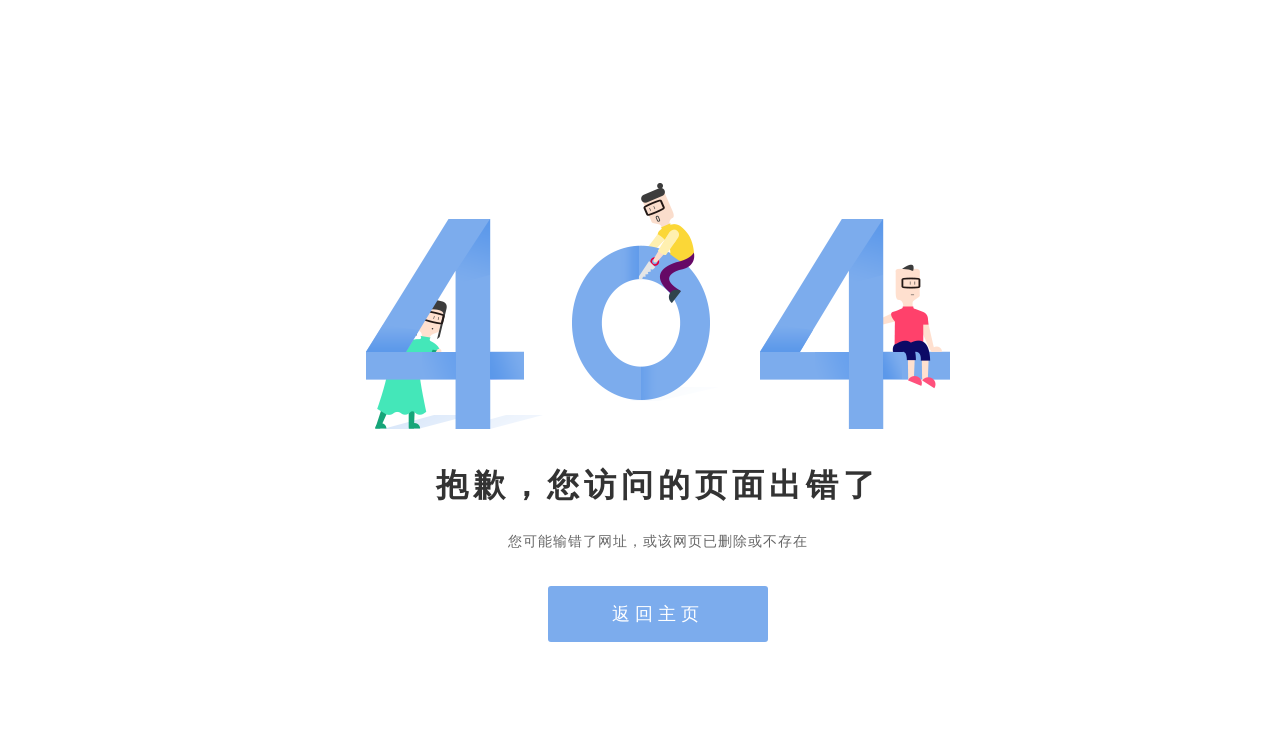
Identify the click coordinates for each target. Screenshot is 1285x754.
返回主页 (658, 614)
